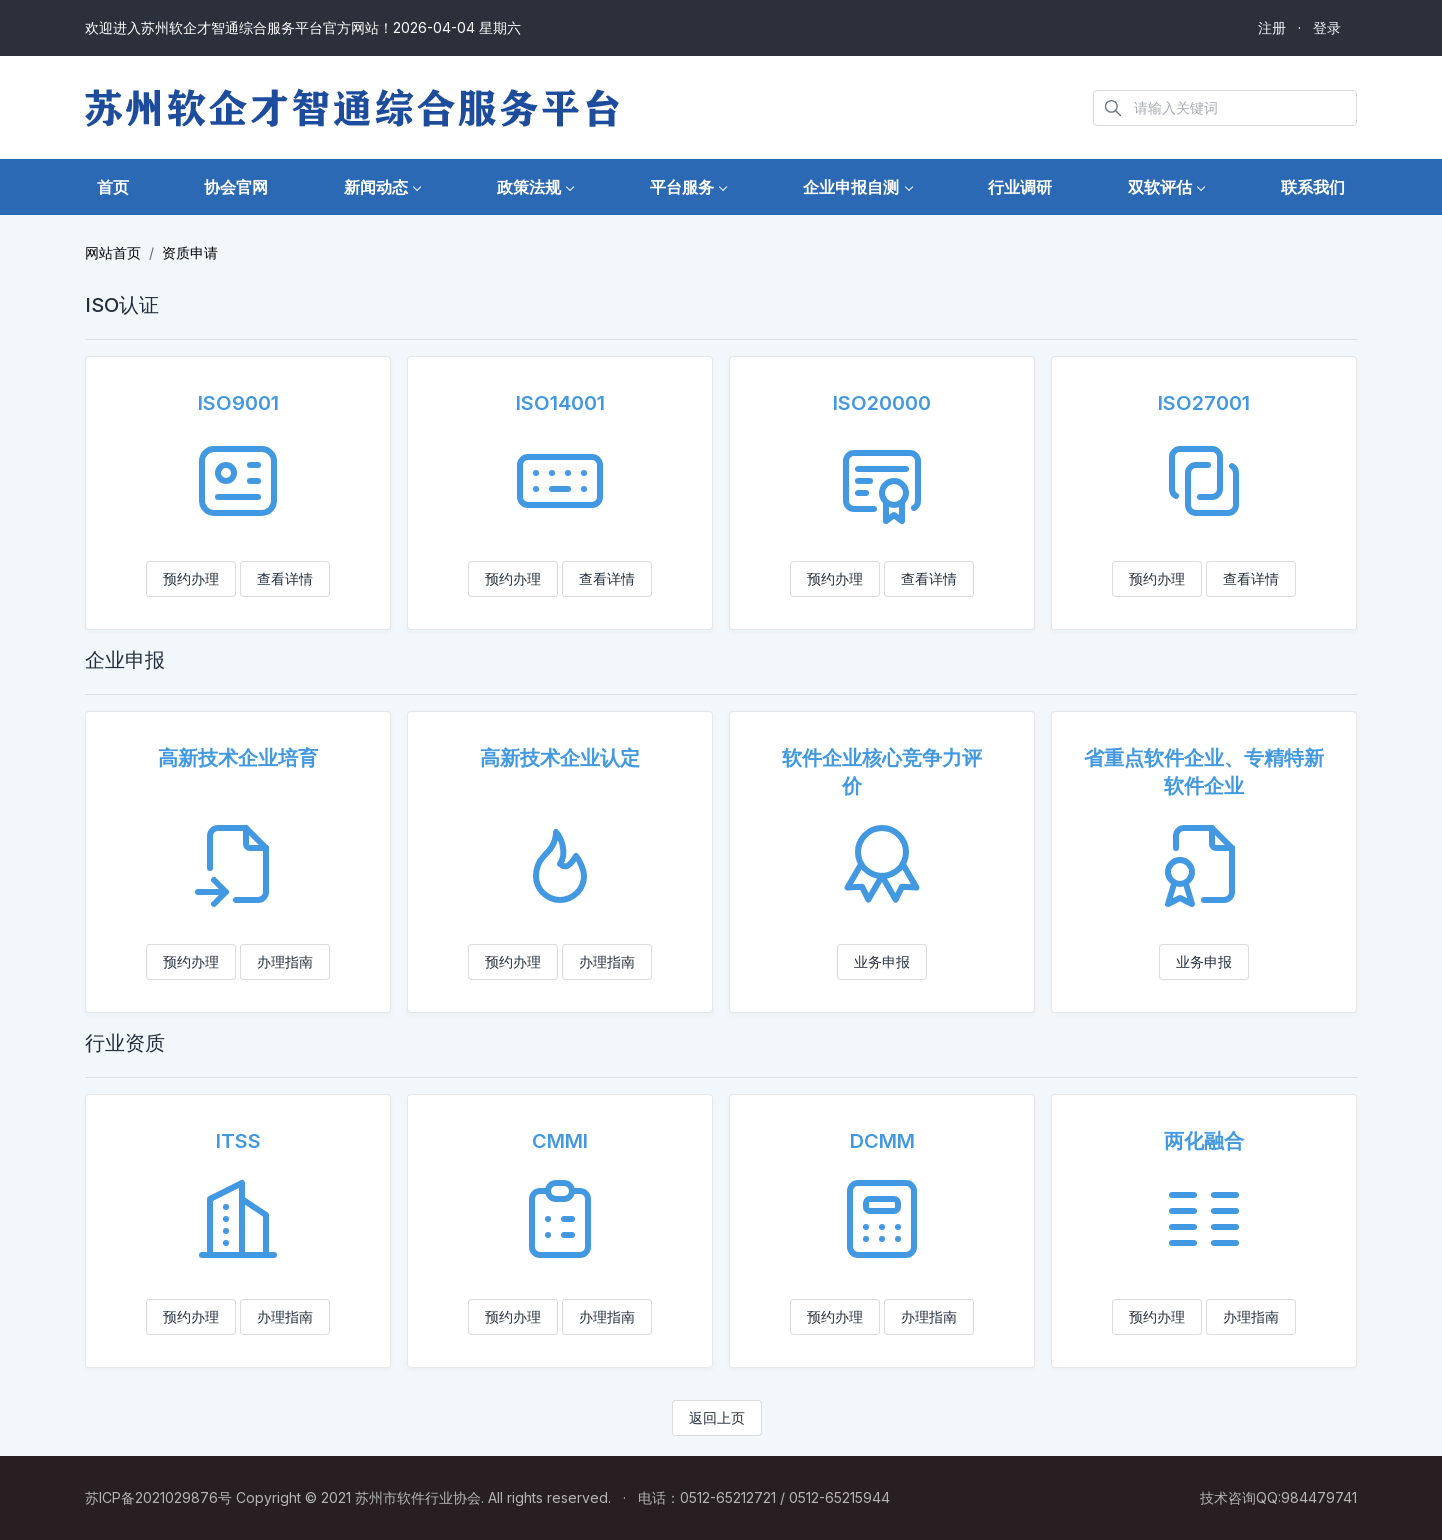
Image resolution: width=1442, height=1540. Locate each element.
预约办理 (191, 578)
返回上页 (717, 1417)
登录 (1327, 27)
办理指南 (285, 961)
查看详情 (285, 578)
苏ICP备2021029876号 (158, 1497)
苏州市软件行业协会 (418, 1497)
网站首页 (113, 252)
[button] (383, 187)
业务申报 (882, 961)
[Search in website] (1225, 108)
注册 (1272, 27)
